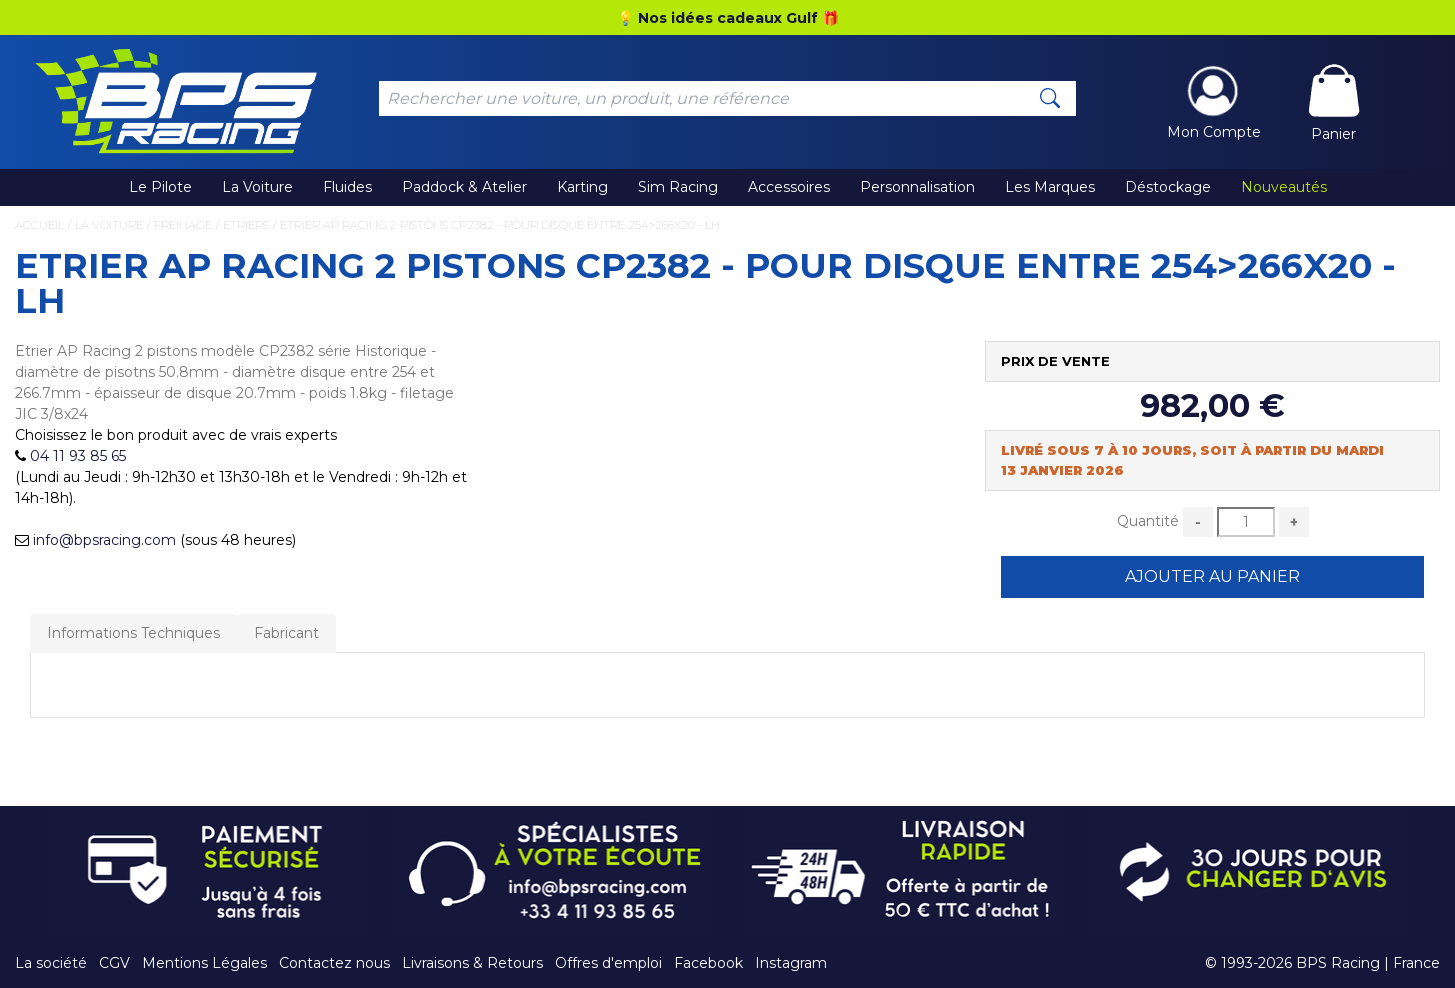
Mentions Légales (204, 963)
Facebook (708, 963)
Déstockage (1168, 187)
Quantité (1148, 521)
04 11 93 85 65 (78, 456)
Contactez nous (334, 963)
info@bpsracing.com (104, 540)
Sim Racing (678, 187)
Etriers (246, 225)
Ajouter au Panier (1212, 576)
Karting (582, 187)
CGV (114, 963)
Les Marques (1050, 187)
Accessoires (789, 187)
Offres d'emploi (608, 963)
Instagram (791, 963)
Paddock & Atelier (464, 187)
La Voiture (257, 187)
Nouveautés (1284, 187)
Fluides (347, 187)
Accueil (39, 225)
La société (51, 963)
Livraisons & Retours (472, 963)
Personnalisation (917, 187)
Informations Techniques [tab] (133, 633)
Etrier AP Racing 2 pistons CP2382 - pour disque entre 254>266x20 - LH (500, 225)
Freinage (183, 225)
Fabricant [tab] (286, 633)
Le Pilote (160, 187)
